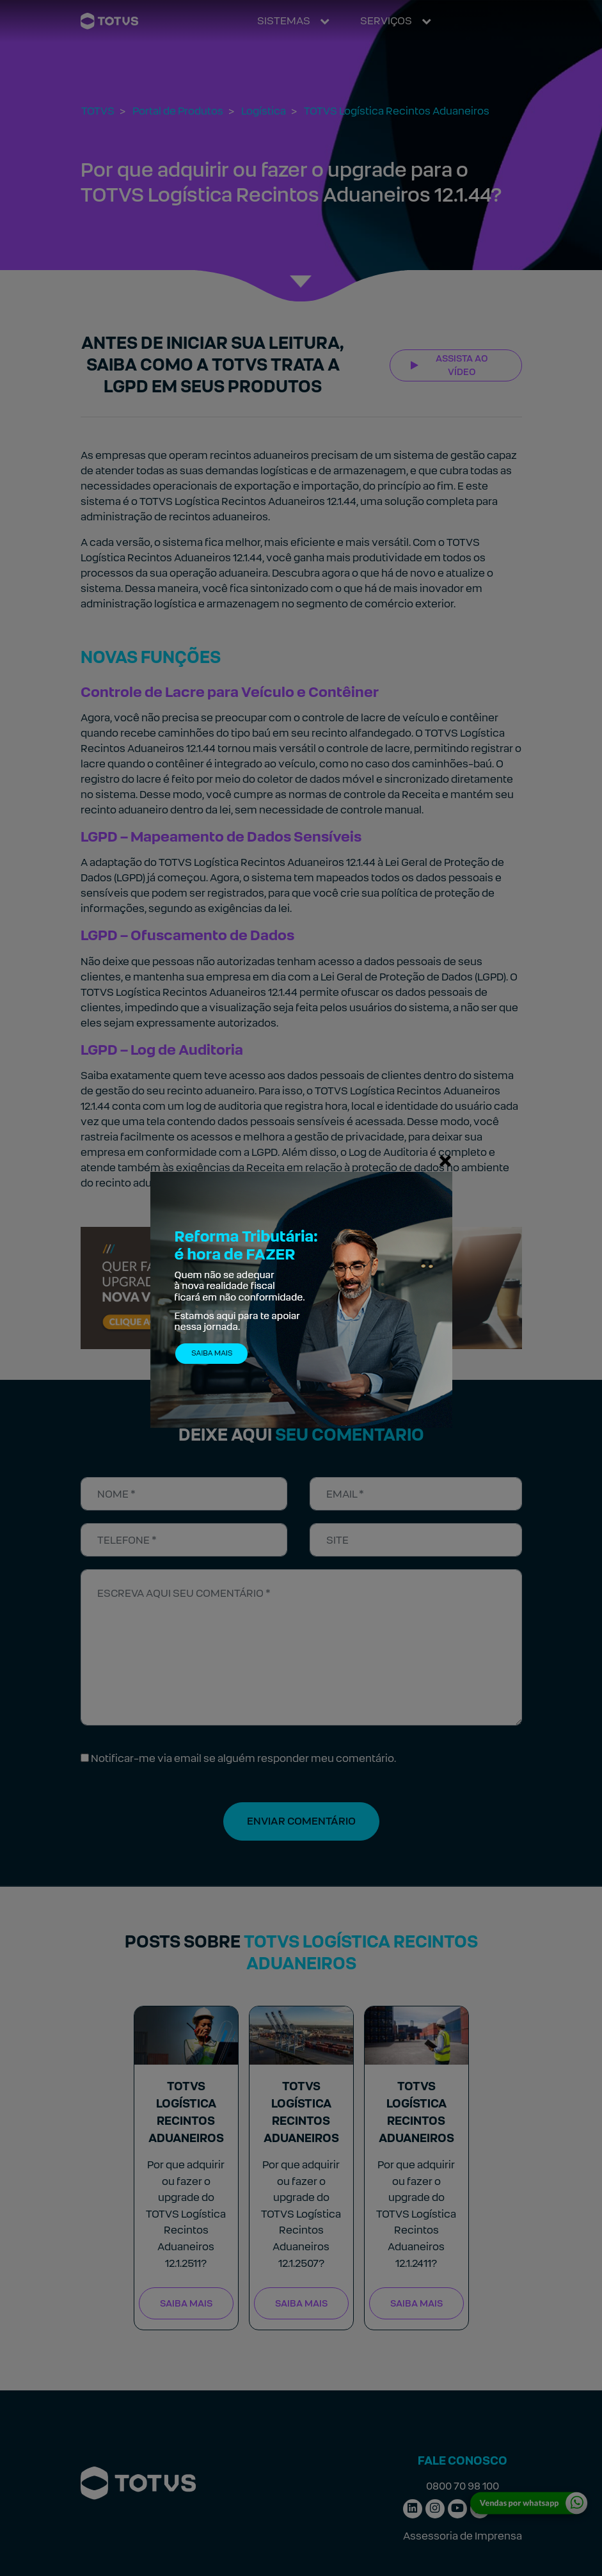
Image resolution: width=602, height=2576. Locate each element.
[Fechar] (445, 1160)
